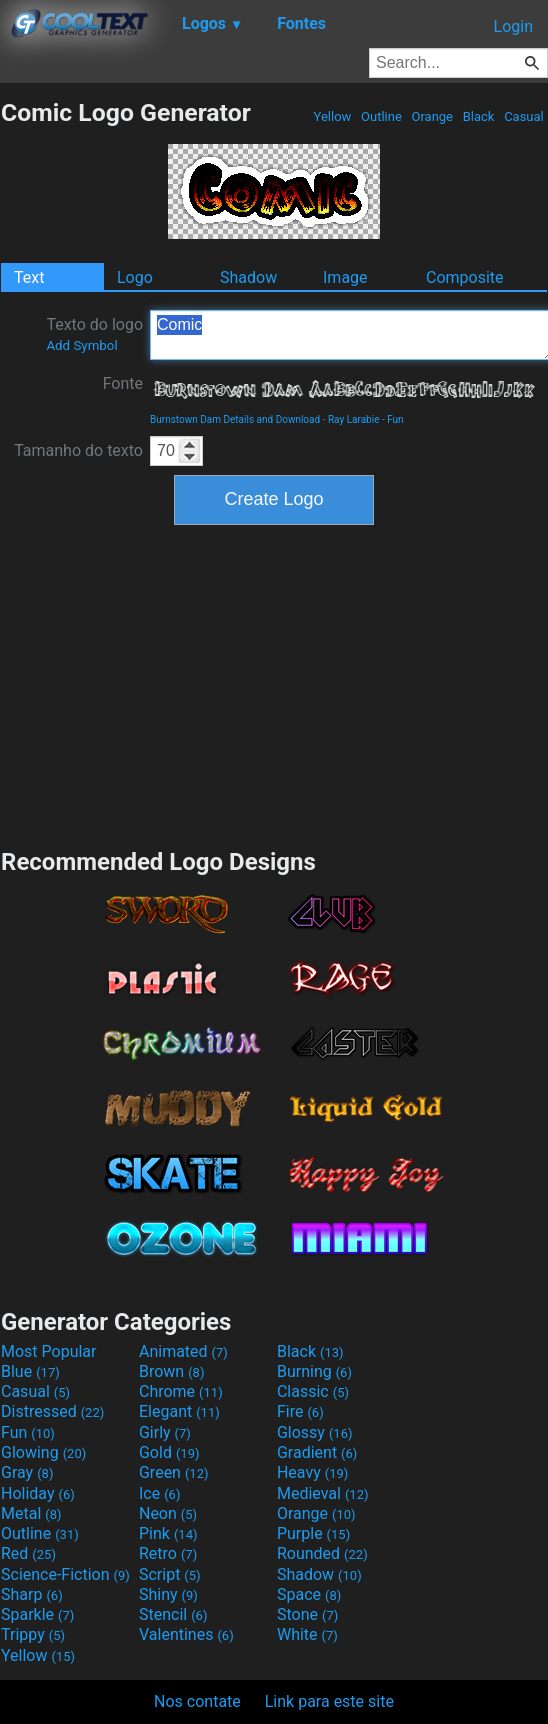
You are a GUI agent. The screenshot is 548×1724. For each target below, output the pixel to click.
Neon (168, 1513)
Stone (307, 1614)
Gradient (317, 1452)
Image (345, 277)
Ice (159, 1493)
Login (513, 26)
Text (29, 277)
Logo (135, 277)
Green (174, 1472)
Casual (524, 116)
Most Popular (49, 1351)
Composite (465, 277)
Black (478, 116)
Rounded (322, 1553)
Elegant (179, 1411)
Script (170, 1574)
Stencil (173, 1614)
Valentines (186, 1634)
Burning (314, 1371)
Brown (171, 1371)
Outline (381, 116)
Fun (395, 419)
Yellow (332, 116)
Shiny (168, 1594)
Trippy (33, 1634)
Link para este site (329, 1701)
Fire (300, 1411)
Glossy (315, 1432)
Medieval (323, 1493)
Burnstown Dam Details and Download (235, 419)
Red (28, 1553)
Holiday (38, 1493)
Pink (168, 1533)
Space (309, 1594)
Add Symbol (81, 345)
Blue (30, 1371)
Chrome (181, 1391)
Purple (313, 1533)
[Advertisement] (274, 684)
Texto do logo (94, 334)
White (307, 1634)
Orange (432, 116)
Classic (313, 1391)
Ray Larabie (354, 419)
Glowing (43, 1452)
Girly (165, 1432)
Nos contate (197, 1701)
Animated (183, 1351)
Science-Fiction (65, 1574)
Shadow (248, 277)
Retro (168, 1553)
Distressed (52, 1411)
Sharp (32, 1594)
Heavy (312, 1472)
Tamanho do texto (78, 450)
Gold (169, 1452)
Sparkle (37, 1614)
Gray (27, 1472)
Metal (31, 1513)
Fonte (123, 383)
